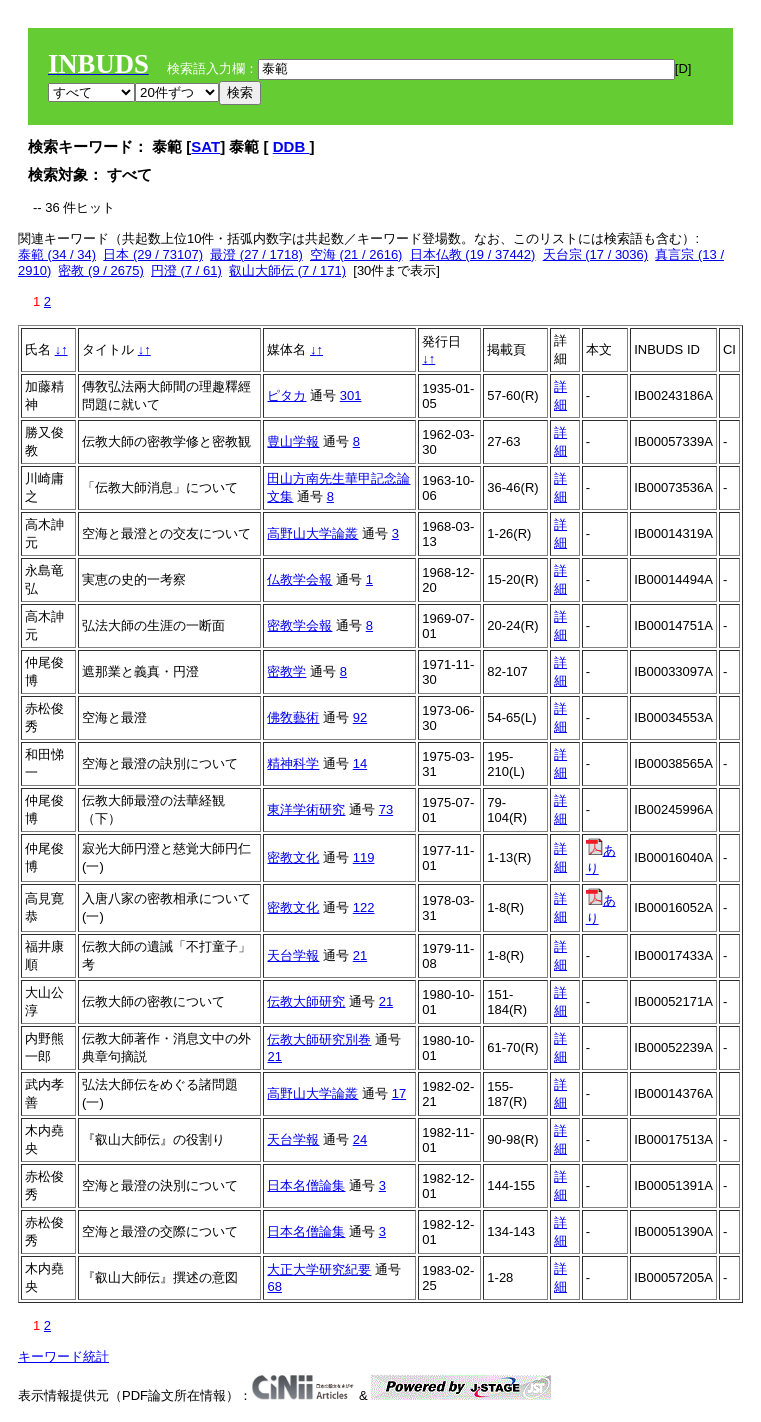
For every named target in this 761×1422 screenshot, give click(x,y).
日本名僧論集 (306, 1185)
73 (386, 809)
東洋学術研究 (306, 809)
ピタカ (286, 395)
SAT (205, 146)
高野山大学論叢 (312, 533)
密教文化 (293, 857)
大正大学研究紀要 (319, 1269)
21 (360, 955)
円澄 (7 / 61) (186, 270)
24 (360, 1139)
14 (360, 763)
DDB (291, 146)
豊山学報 (293, 441)
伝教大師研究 (306, 1001)
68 (274, 1286)
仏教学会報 (299, 579)
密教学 (286, 671)
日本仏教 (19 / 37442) (473, 254)
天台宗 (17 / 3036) (596, 254)
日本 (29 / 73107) (153, 254)
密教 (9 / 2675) (100, 270)
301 (351, 395)
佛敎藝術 (293, 717)
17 (399, 1093)
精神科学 (293, 763)
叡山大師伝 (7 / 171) (287, 270)
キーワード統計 (63, 1356)
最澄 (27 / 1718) (256, 254)
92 (360, 717)
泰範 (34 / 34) (57, 254)
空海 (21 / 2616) (356, 254)
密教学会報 (299, 625)
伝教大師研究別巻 (319, 1039)
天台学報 (293, 955)
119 (364, 857)
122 (364, 907)
